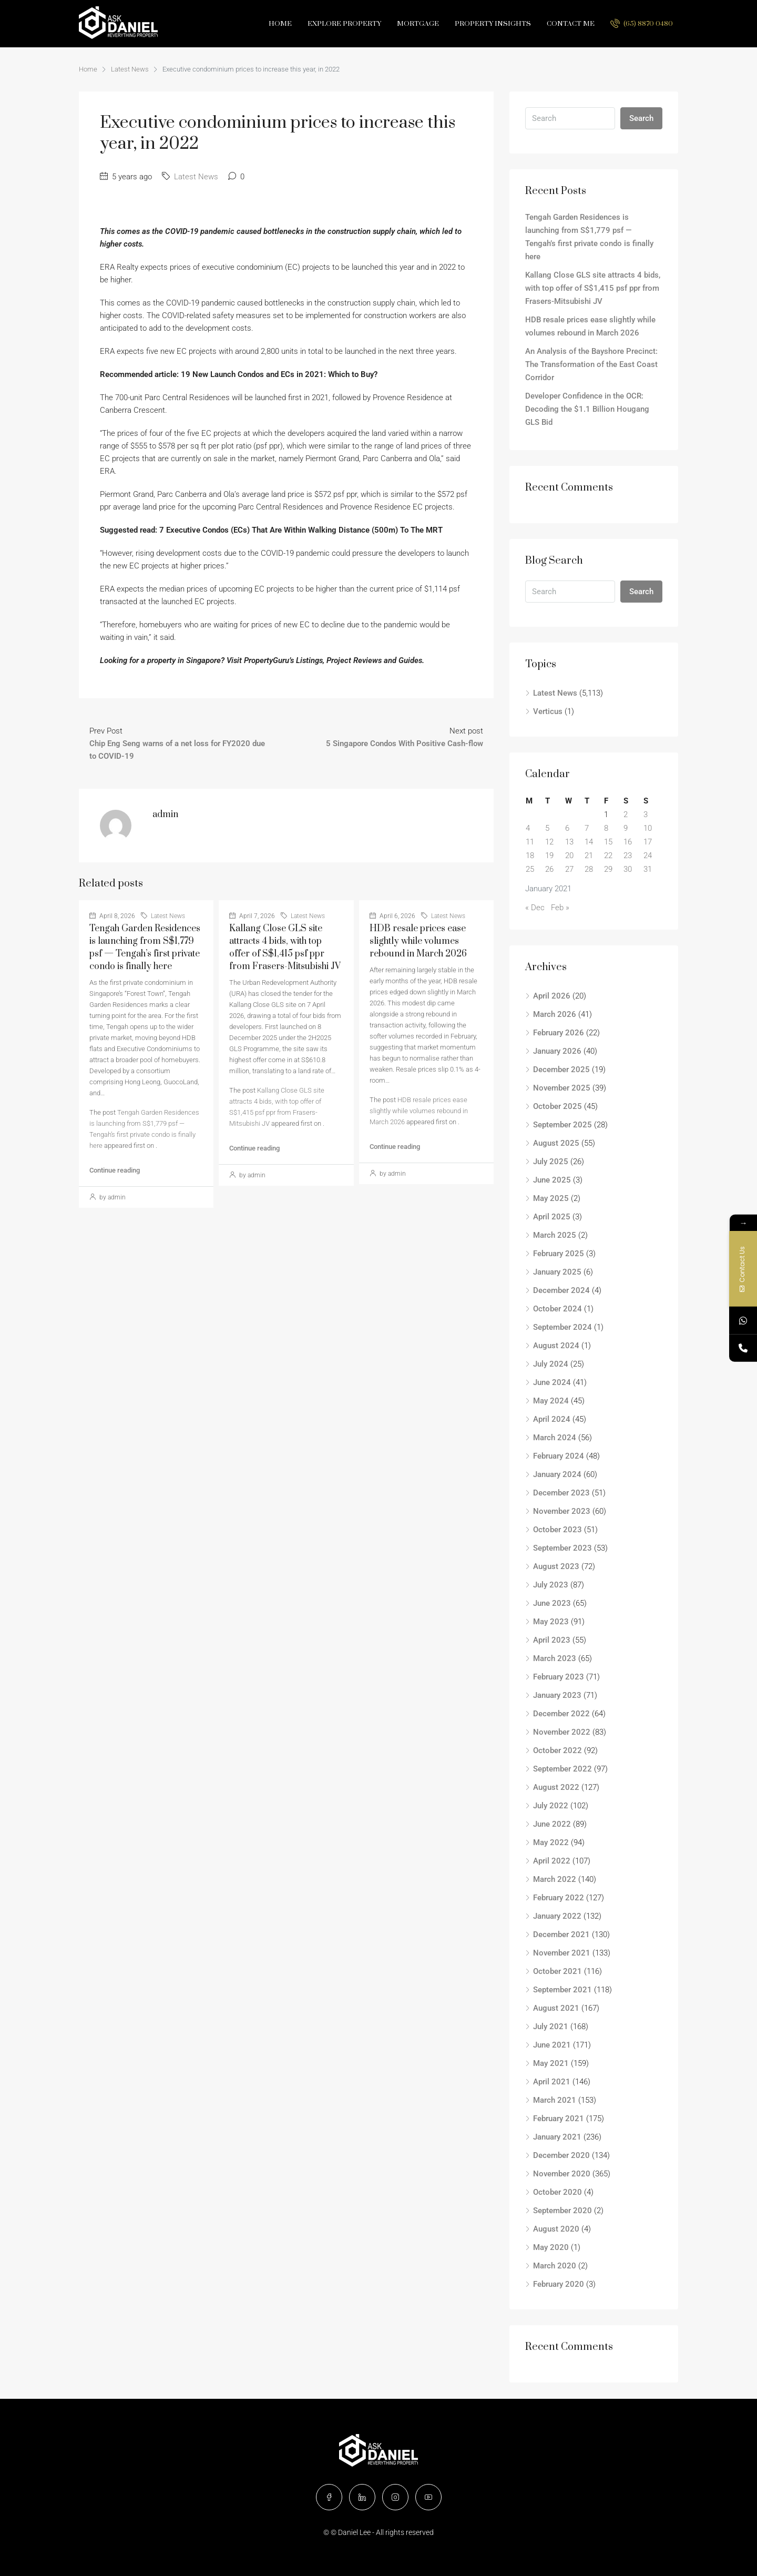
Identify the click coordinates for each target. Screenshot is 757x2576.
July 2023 (550, 1585)
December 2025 (561, 1069)
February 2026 (558, 1032)
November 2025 (561, 1088)
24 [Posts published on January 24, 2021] (647, 855)
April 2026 (551, 996)
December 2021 (561, 1934)
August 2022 (556, 1787)
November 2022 (561, 1732)
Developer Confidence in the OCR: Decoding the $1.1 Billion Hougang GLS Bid (587, 409)
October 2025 (557, 1106)
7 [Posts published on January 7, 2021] (587, 828)
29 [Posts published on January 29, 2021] (608, 869)
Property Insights (493, 23)
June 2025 (552, 1180)
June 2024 (552, 1382)
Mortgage (418, 23)
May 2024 (551, 1401)
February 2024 (558, 1456)
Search (641, 118)
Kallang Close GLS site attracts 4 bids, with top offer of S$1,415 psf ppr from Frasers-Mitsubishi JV (592, 288)
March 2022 (554, 1879)
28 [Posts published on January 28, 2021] (589, 869)
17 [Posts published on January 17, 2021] (647, 842)
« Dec (535, 907)
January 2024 (557, 1474)
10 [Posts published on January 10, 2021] (647, 828)
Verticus (547, 711)
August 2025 (556, 1143)
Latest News (130, 69)
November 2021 (561, 1953)
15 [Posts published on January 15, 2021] (608, 842)
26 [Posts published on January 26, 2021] (549, 869)
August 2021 (556, 2008)
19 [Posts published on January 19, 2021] (549, 855)
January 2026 (557, 1051)
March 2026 (554, 1014)
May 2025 (551, 1198)
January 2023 (557, 1695)
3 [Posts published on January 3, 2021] (645, 814)
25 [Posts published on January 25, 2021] (530, 869)
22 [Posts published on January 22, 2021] (608, 855)
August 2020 (556, 2229)
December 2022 (561, 1713)
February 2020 (558, 2284)
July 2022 (550, 1805)
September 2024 (562, 1327)
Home (280, 23)
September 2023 (562, 1548)
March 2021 (554, 2100)
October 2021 (557, 1971)
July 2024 (550, 1364)
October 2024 (557, 1309)
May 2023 (551, 1621)
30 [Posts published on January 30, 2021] (627, 869)
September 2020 (562, 2210)
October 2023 (557, 1529)
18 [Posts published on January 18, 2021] (530, 855)
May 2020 (551, 2247)
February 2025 (558, 1253)
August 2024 (556, 1345)
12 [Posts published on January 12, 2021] (549, 842)
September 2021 (562, 1989)
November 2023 (561, 1511)
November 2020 (561, 2173)
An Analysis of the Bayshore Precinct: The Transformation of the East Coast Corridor (591, 364)
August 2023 (556, 1566)
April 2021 (551, 2081)
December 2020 (561, 2155)
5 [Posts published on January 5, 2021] (547, 828)
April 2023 (551, 1640)
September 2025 (562, 1124)
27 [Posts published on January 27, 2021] (569, 869)
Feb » (560, 907)
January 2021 (557, 2137)
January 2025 (557, 1272)
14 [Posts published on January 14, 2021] (589, 842)
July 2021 (550, 2026)
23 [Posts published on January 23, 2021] (627, 855)
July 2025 (550, 1161)
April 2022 (551, 1861)
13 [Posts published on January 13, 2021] (569, 842)
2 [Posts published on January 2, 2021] (625, 814)
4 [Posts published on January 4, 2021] (528, 828)
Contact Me (571, 23)
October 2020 (557, 2192)
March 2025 (554, 1235)
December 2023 (561, 1493)
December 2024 (561, 1290)
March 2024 (554, 1437)
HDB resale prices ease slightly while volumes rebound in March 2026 (418, 941)
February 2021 (558, 2118)
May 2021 (551, 2063)
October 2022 (557, 1750)
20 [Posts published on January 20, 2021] (569, 855)
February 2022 (558, 1897)
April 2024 (551, 1419)
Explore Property (344, 23)
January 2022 (557, 1916)
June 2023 (552, 1603)
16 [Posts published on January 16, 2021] (627, 842)
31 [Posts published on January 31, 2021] (647, 869)
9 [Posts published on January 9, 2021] (625, 828)
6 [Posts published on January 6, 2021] (567, 828)
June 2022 (552, 1824)
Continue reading (114, 1170)
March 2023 (554, 1658)
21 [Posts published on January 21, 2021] (589, 855)
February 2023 (558, 1677)
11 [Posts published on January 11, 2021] (530, 842)
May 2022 (551, 1842)
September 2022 (562, 1769)
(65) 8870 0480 (641, 23)
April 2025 (551, 1216)
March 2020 (554, 2265)
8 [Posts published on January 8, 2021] (606, 828)
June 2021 (552, 2045)
